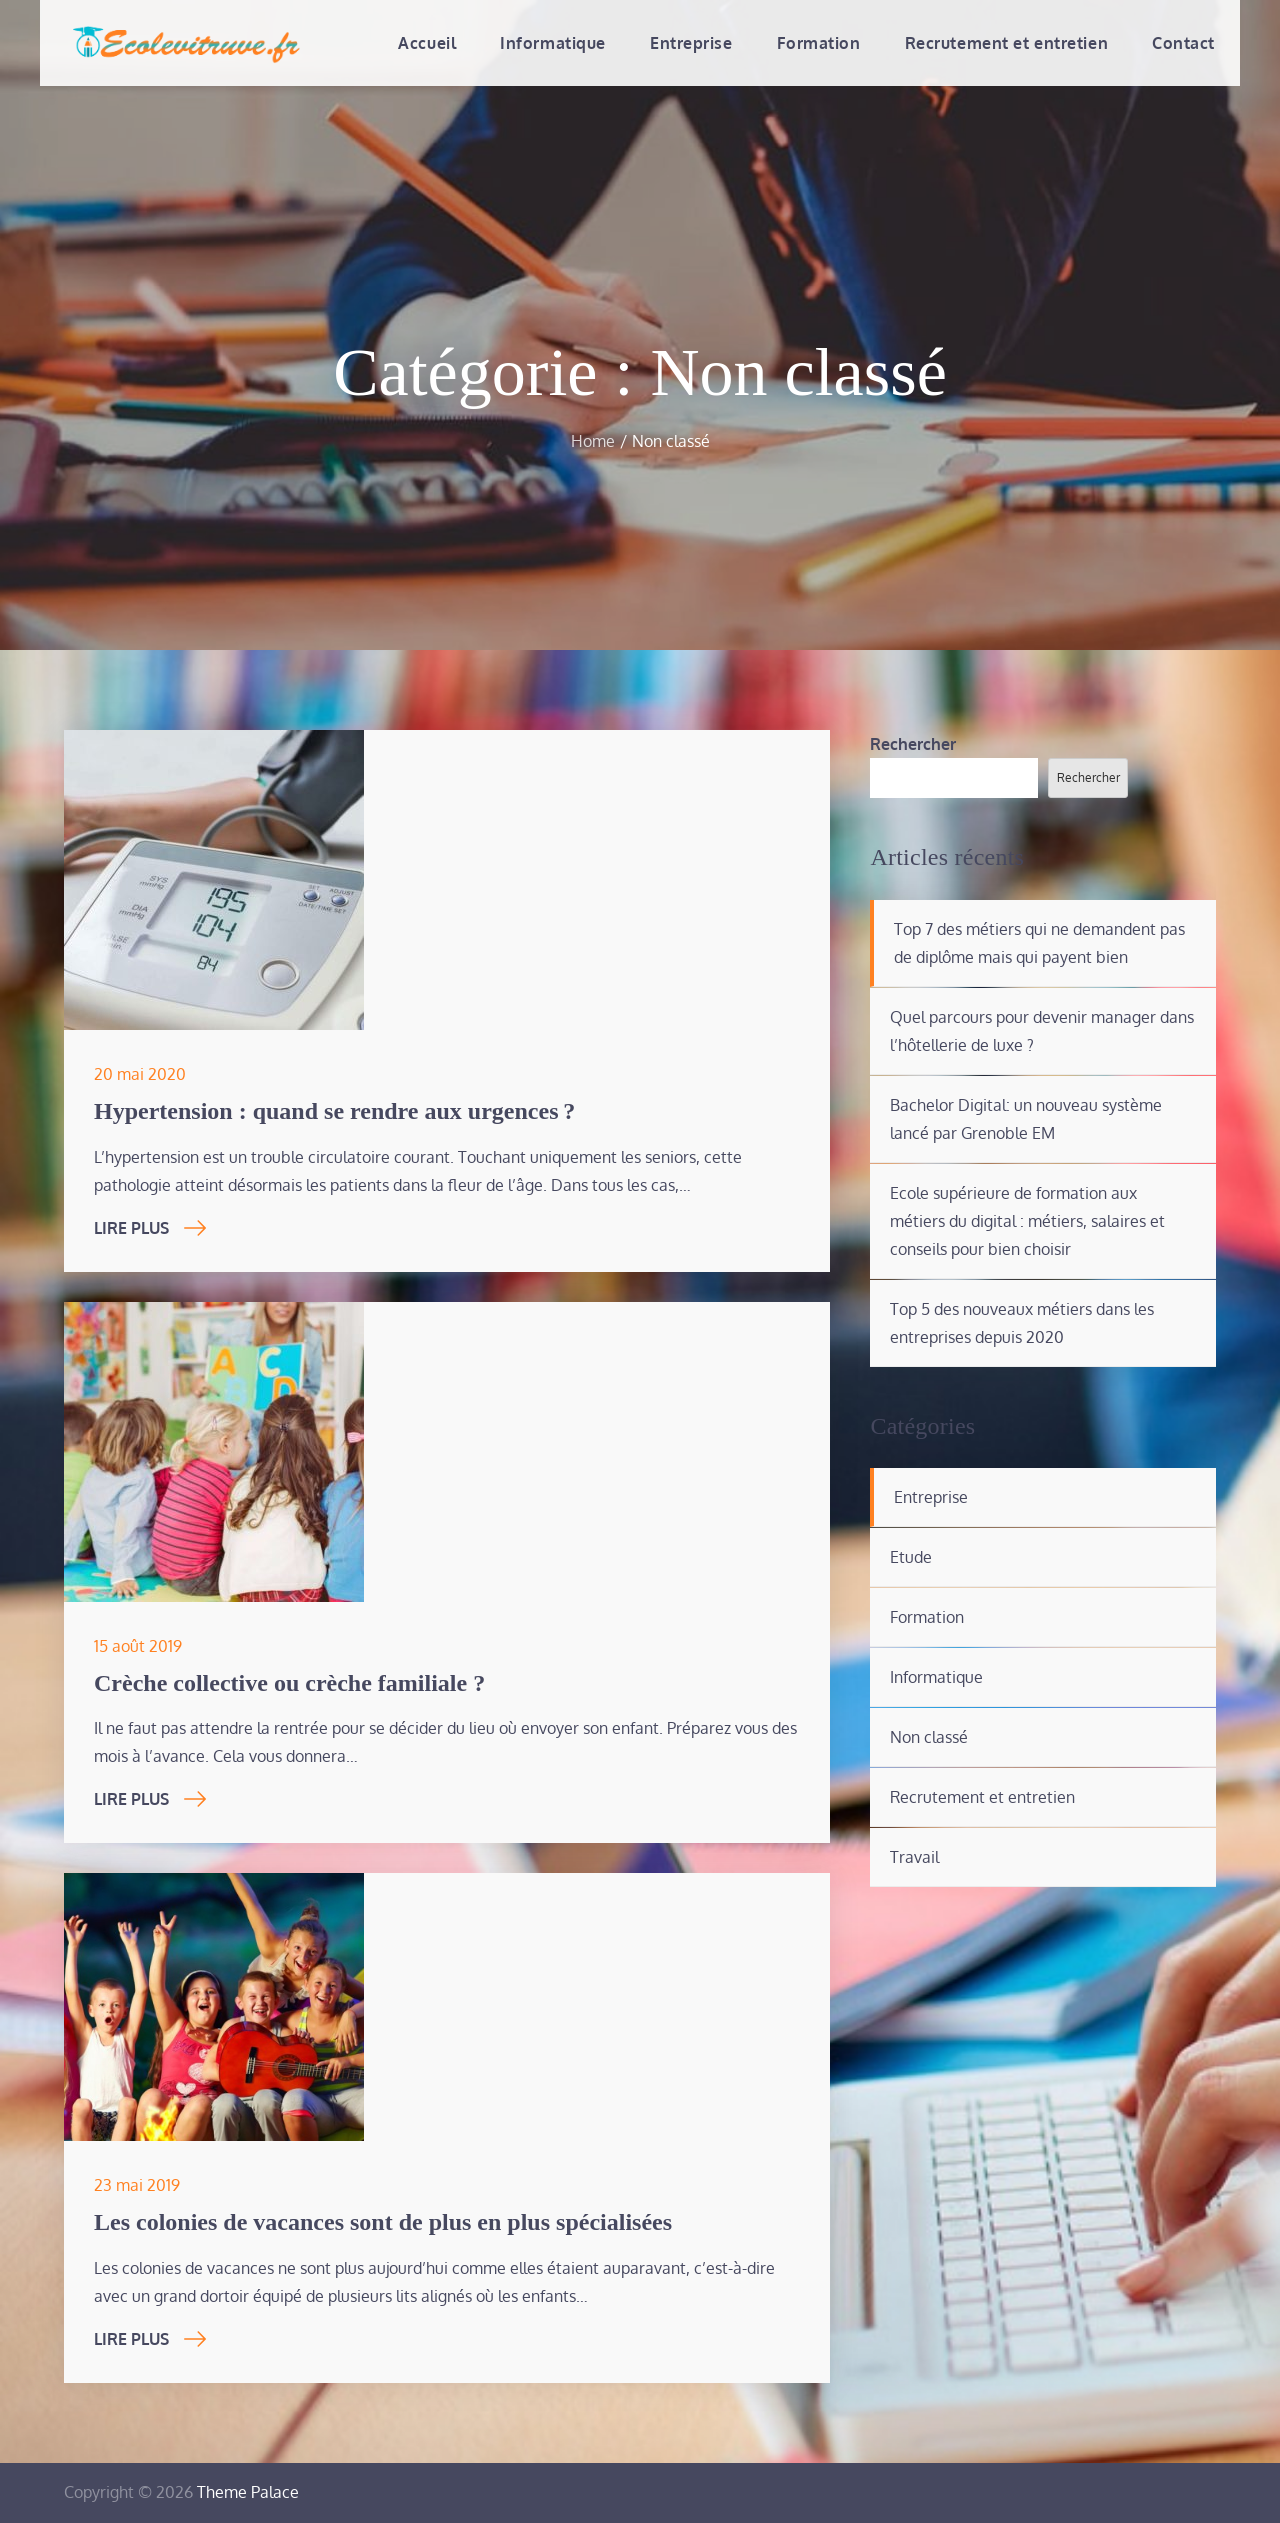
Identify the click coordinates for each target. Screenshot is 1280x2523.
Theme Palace (248, 2492)
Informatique (553, 43)
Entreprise (691, 43)
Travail (914, 1857)
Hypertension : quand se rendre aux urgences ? (334, 1111)
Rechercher (913, 744)
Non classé (929, 1737)
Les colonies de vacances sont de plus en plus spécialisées (383, 2222)
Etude (911, 1557)
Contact (1183, 43)
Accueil (427, 43)
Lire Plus (150, 1228)
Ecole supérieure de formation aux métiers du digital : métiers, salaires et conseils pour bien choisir (1027, 1221)
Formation (819, 43)
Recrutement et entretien (1006, 43)
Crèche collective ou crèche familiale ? (289, 1683)
